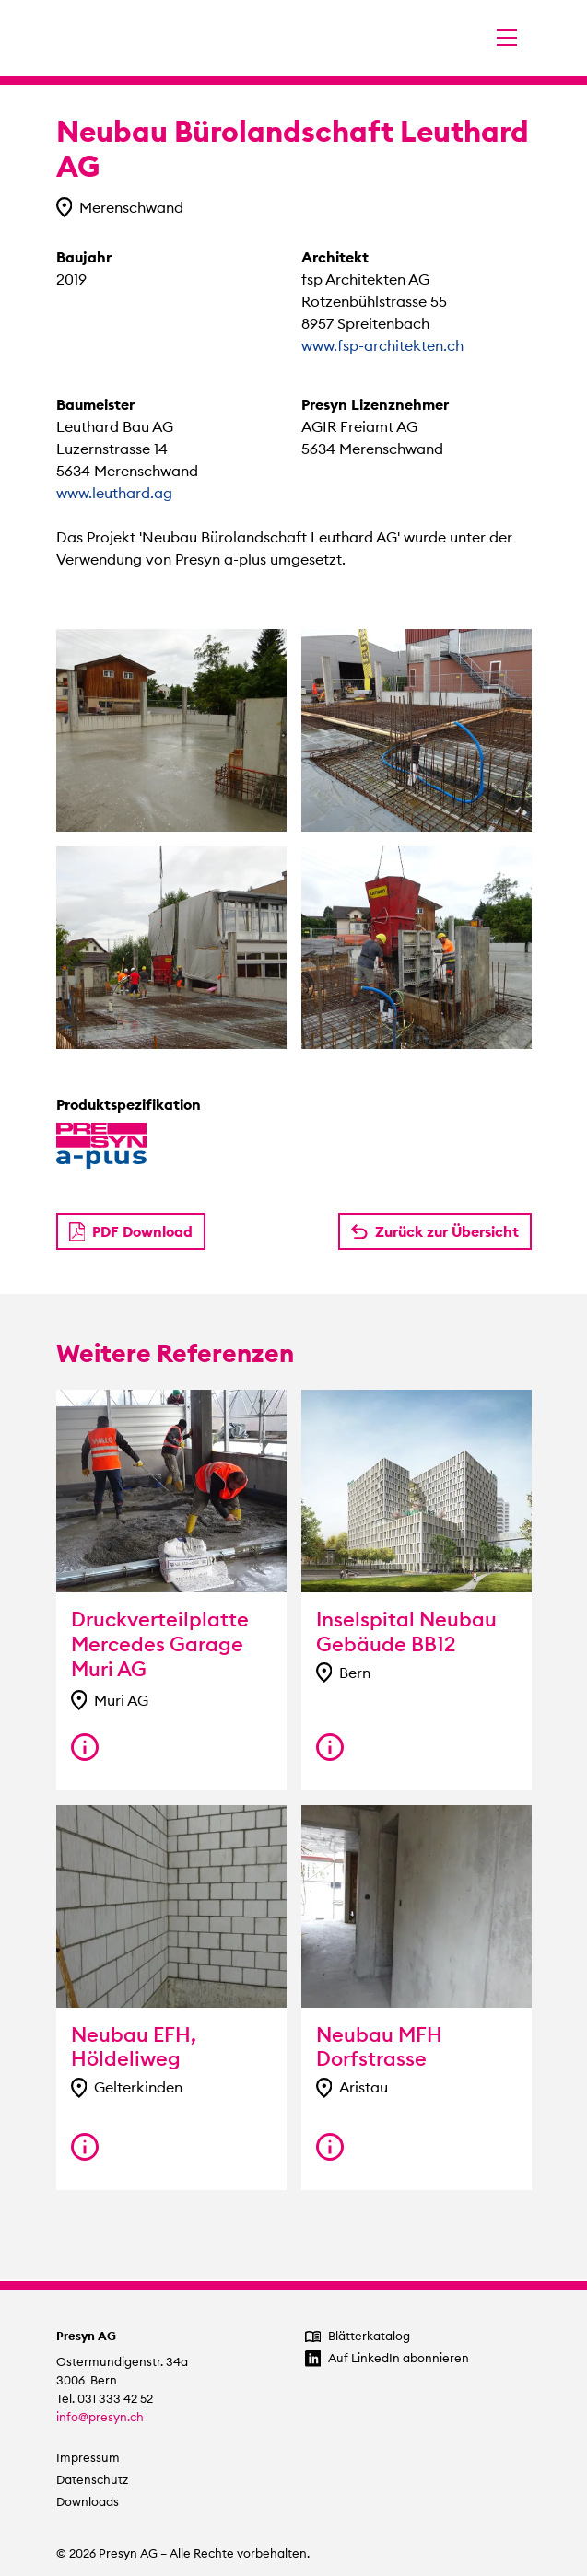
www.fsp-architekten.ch (382, 345)
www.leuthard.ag (114, 493)
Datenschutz (92, 2480)
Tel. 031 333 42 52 (104, 2399)
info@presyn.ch (100, 2417)
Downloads (87, 2502)
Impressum (88, 2457)
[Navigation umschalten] (507, 37)
